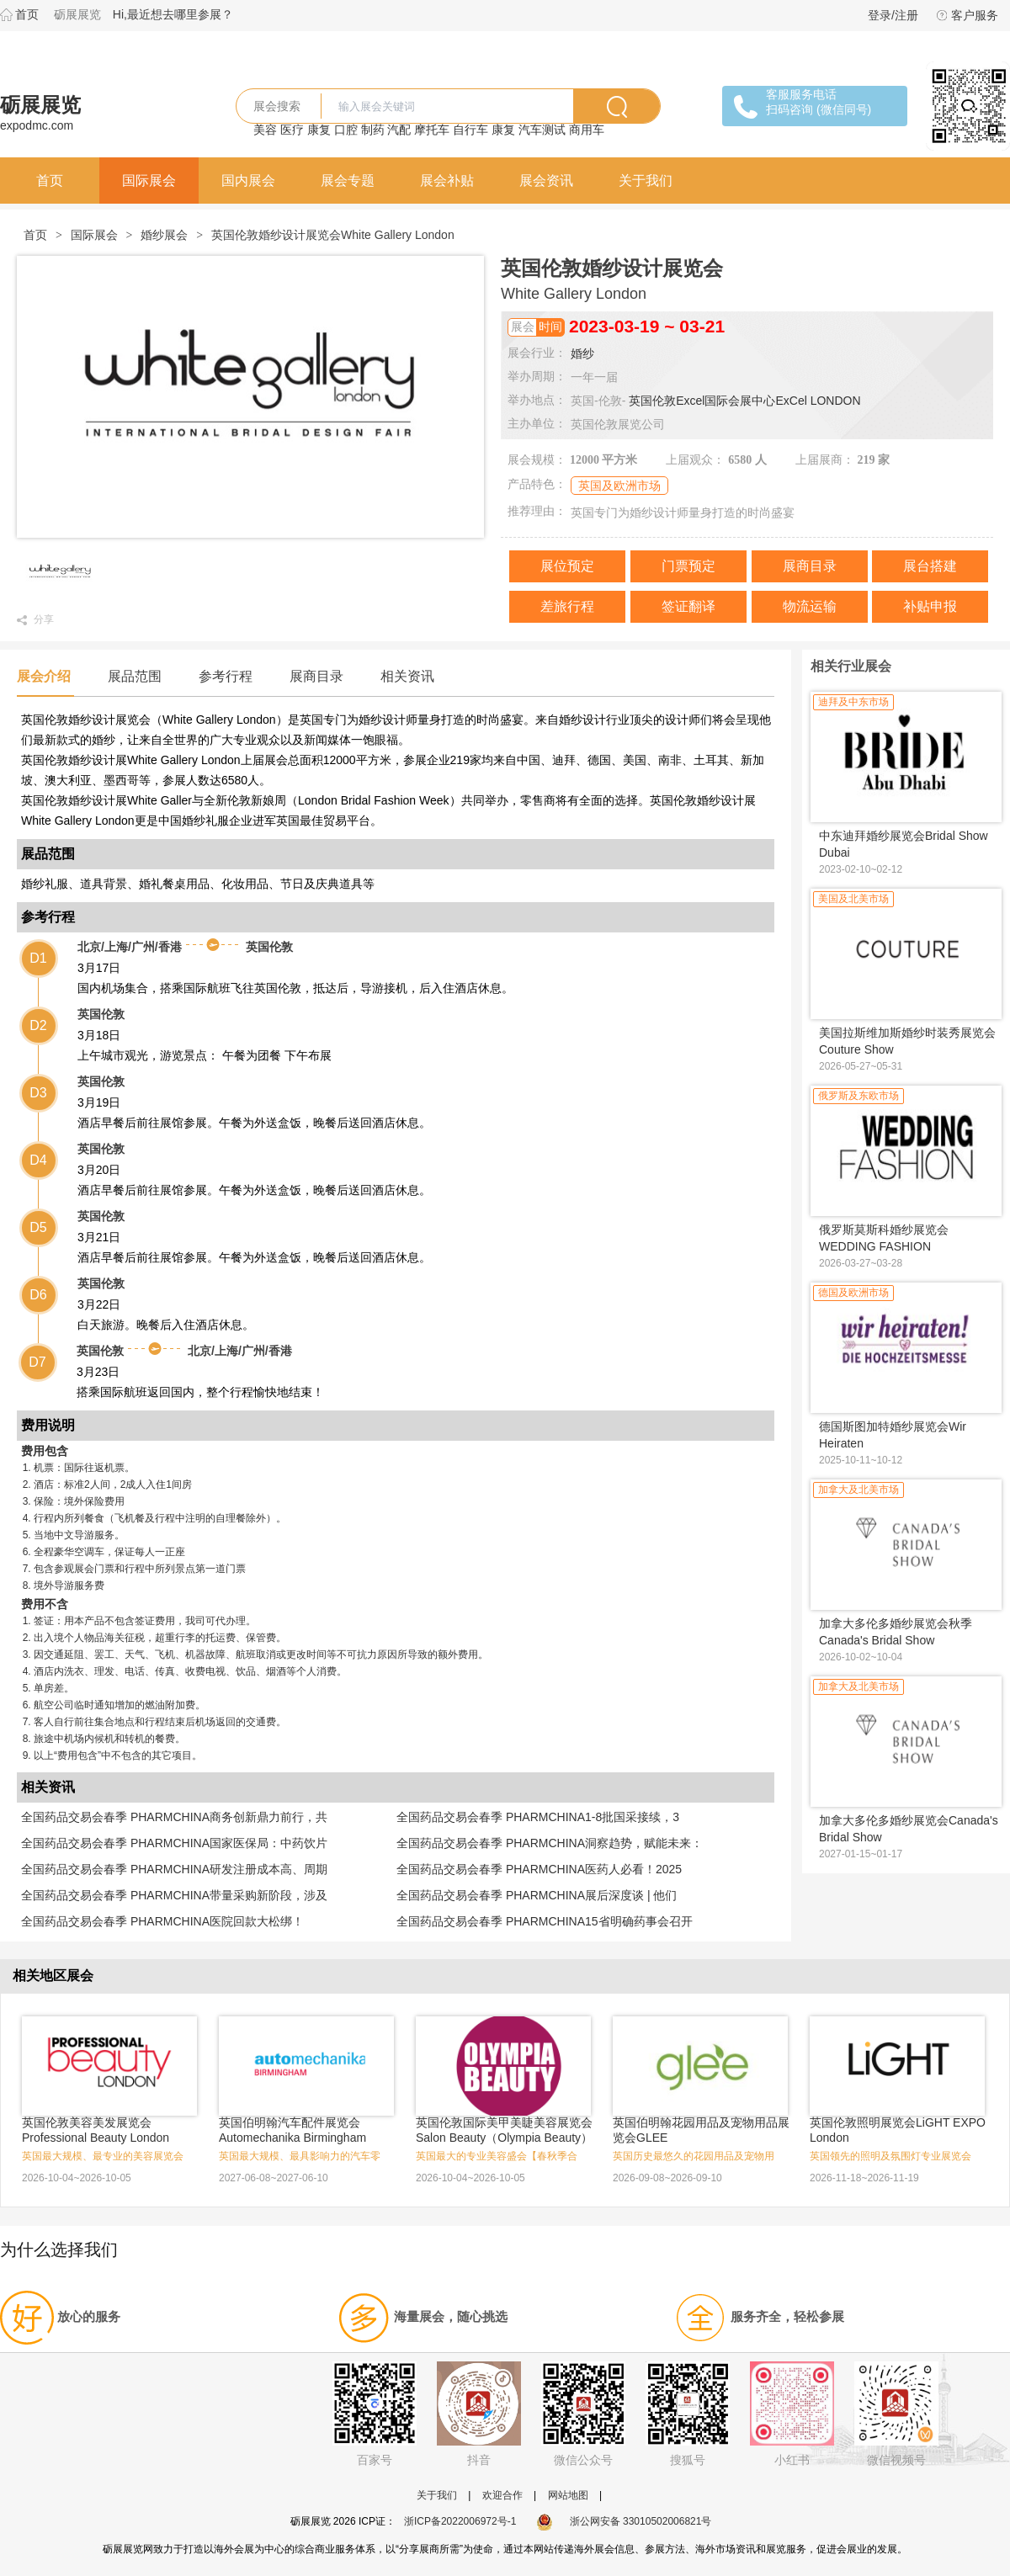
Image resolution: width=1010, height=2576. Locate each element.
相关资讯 (407, 676)
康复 (319, 129)
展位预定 (567, 566)
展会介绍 (44, 676)
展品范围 (135, 676)
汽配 (399, 129)
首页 (27, 14)
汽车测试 (542, 129)
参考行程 (225, 676)
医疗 (292, 129)
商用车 (586, 129)
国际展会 (149, 180)
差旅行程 (567, 606)
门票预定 (688, 566)
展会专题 (348, 180)
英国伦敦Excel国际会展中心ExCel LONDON (744, 400)
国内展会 (248, 180)
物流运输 (810, 606)
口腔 (346, 129)
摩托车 (431, 129)
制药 (373, 129)
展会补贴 (447, 180)
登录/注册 (893, 15)
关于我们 (645, 180)
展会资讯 (546, 180)
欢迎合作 (502, 2495)
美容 (265, 129)
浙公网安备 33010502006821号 (624, 2521)
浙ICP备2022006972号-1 (460, 2521)
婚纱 (582, 353)
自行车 (470, 129)
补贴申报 (930, 606)
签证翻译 (688, 606)
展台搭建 (930, 566)
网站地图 (568, 2495)
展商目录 (810, 566)
